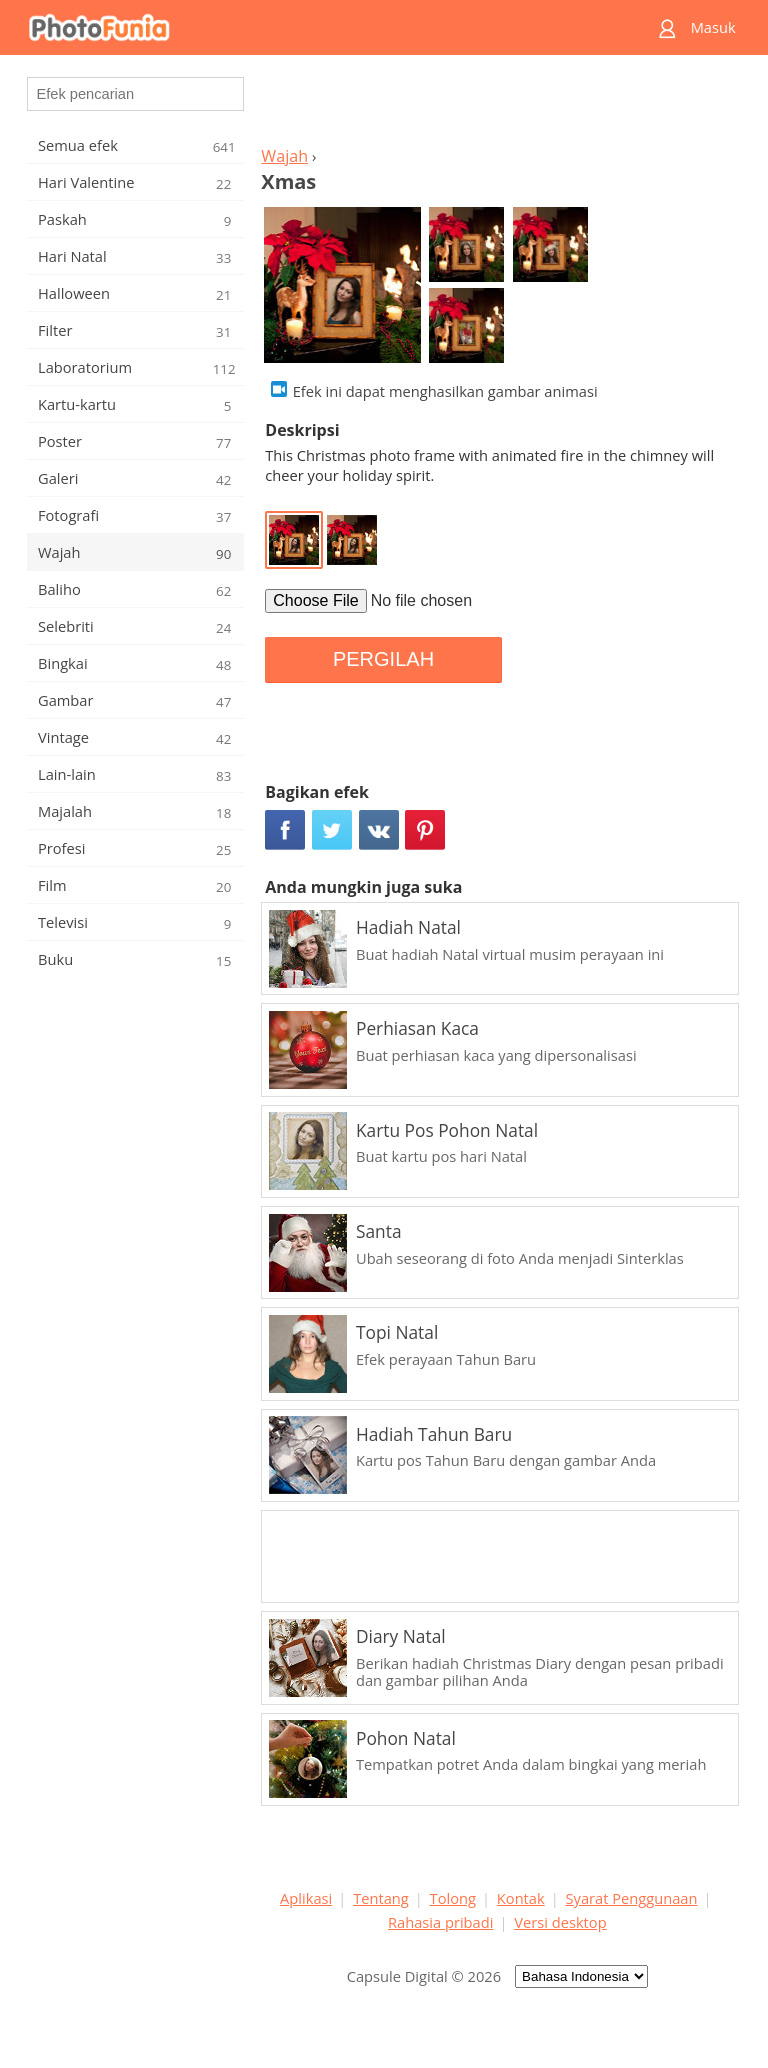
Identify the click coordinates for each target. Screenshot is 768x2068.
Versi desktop (560, 1922)
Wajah (284, 156)
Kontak (521, 1898)
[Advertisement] (497, 106)
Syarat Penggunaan (632, 1898)
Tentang (381, 1898)
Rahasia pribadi (440, 1922)
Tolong (453, 1898)
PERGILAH (383, 659)
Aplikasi (306, 1898)
